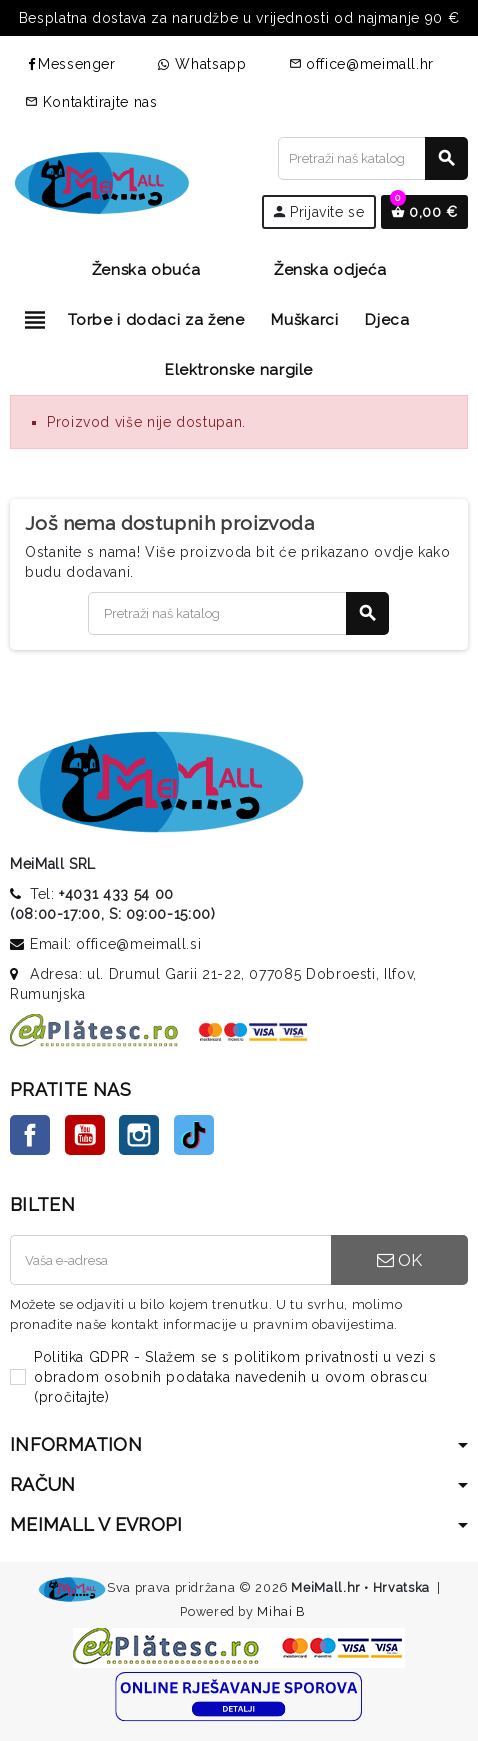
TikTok (194, 1135)
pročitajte (72, 1397)
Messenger (70, 64)
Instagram (139, 1135)
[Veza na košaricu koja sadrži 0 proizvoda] (424, 212)
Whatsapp (202, 64)
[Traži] (372, 158)
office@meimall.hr (362, 64)
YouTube (85, 1135)
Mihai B (280, 1611)
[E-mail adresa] (170, 1260)
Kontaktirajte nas (91, 102)
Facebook (30, 1135)
